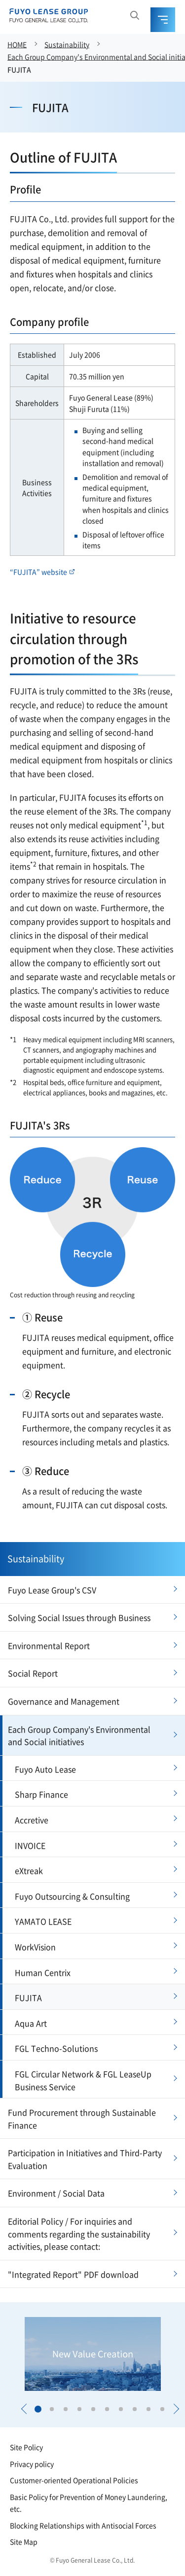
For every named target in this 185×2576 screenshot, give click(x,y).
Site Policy (26, 2447)
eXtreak (29, 1870)
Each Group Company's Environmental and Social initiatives (79, 1735)
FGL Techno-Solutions (56, 2048)
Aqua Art (31, 2023)
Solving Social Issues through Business (79, 1617)
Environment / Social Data (56, 2193)
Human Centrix (43, 1972)
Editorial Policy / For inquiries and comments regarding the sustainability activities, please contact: (79, 2233)
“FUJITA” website (42, 572)
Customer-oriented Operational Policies (74, 2480)
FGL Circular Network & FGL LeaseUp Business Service (83, 2080)
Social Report (33, 1673)
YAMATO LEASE (43, 1921)
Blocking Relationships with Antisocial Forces (83, 2525)
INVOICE (30, 1845)
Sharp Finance (41, 1794)
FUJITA (19, 69)
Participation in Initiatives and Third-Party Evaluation (85, 2159)
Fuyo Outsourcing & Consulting (72, 1896)
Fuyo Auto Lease (45, 1769)
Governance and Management (63, 1701)
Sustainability (66, 44)
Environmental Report (49, 1645)
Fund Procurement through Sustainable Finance (82, 2118)
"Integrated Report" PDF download (73, 2274)
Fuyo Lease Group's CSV (52, 1590)
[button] (23, 2409)
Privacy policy (32, 2464)
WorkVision (35, 1947)
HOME (17, 44)
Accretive (31, 1820)
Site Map (23, 2541)
